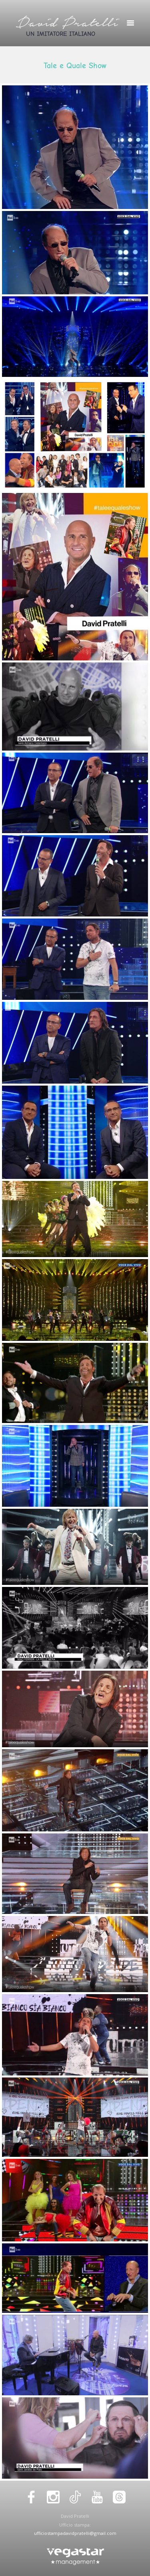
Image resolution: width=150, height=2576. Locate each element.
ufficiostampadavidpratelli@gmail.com (75, 2533)
